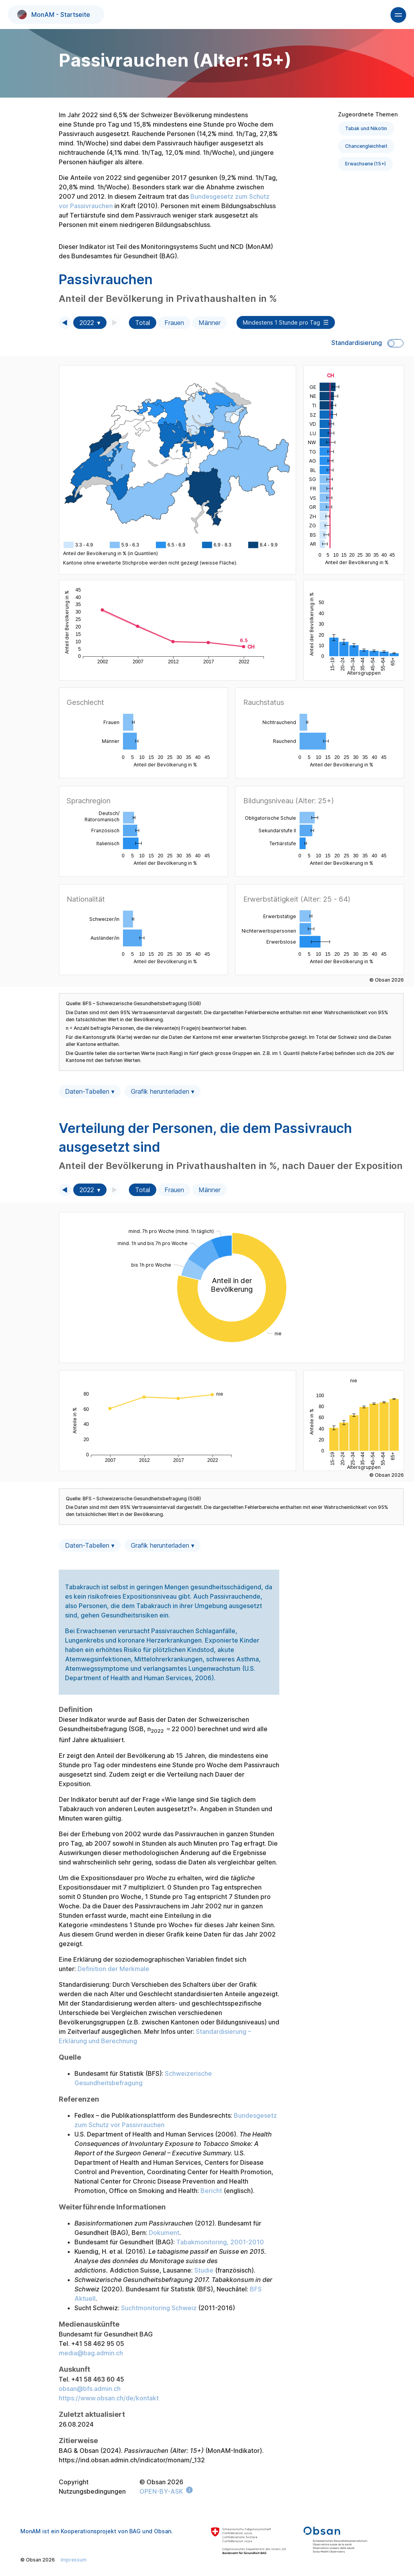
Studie (203, 2270)
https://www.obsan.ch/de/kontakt (109, 2398)
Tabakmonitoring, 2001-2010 (220, 2242)
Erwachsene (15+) (365, 164)
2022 (87, 323)
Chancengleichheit (366, 146)
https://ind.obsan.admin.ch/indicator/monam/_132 (132, 2460)
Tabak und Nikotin (366, 128)
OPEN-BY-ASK (161, 2491)
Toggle (395, 343)
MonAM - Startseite (53, 14)
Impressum (74, 2560)
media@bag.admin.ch (91, 2353)
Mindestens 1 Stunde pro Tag (281, 322)
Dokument (164, 2233)
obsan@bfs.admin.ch (90, 2389)
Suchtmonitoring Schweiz (159, 2308)
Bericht (211, 2191)
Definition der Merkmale (113, 1969)
